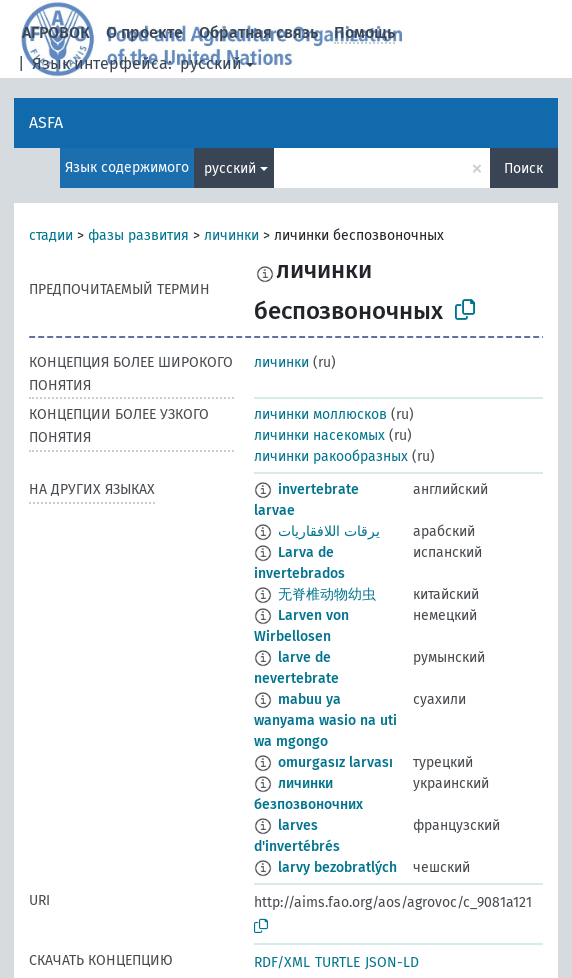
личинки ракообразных (331, 456)
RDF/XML (282, 962)
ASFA (46, 122)
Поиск (523, 168)
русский (211, 63)
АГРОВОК (56, 32)
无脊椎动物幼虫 (327, 594)
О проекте (144, 32)
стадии (51, 235)
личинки (231, 235)
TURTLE (337, 962)
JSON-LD (392, 962)
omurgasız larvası (335, 762)
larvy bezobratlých (337, 867)
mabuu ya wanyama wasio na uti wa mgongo (325, 720)
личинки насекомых (319, 435)
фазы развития (138, 235)
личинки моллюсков (320, 414)
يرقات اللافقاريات (329, 531)
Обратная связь (258, 32)
